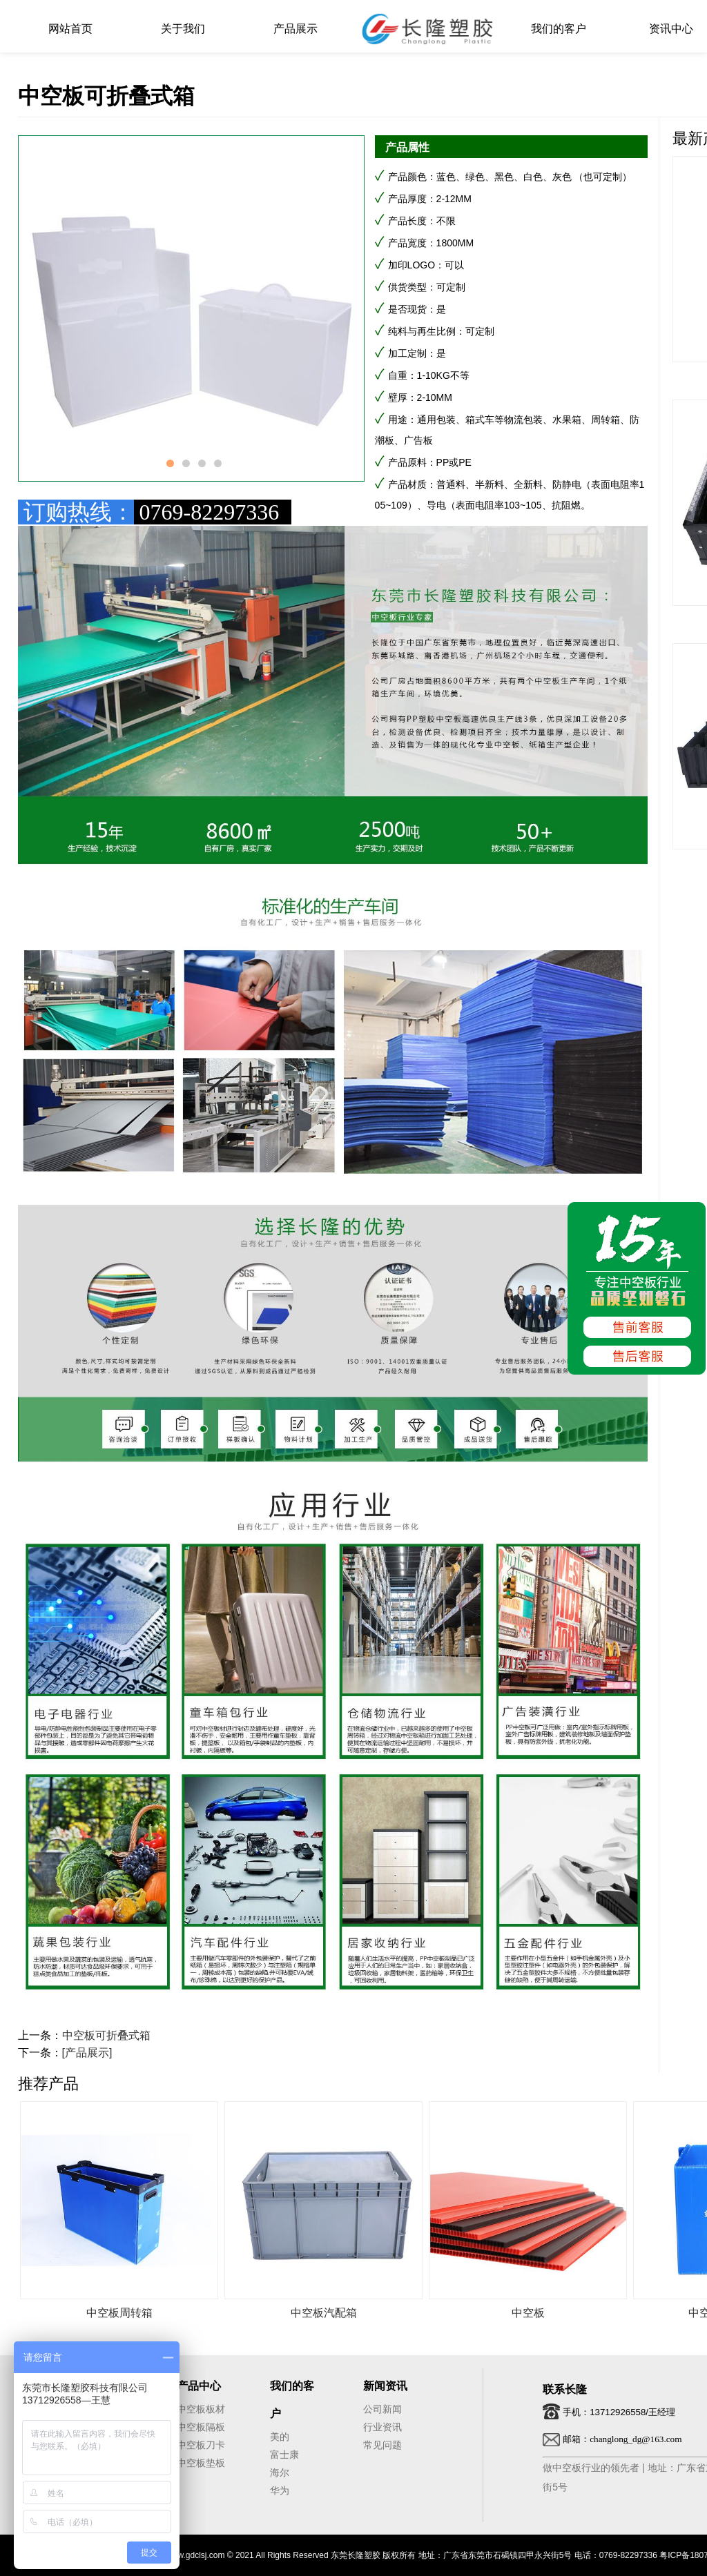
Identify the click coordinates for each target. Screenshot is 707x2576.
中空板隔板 (201, 2426)
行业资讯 (382, 2426)
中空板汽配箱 (324, 2313)
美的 (279, 2436)
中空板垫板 (201, 2462)
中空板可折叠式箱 (106, 2035)
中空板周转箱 (119, 2313)
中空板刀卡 (201, 2444)
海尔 (279, 2472)
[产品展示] (87, 2052)
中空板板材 (201, 2409)
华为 (279, 2490)
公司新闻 (382, 2409)
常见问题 (382, 2444)
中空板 (528, 2313)
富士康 (284, 2454)
